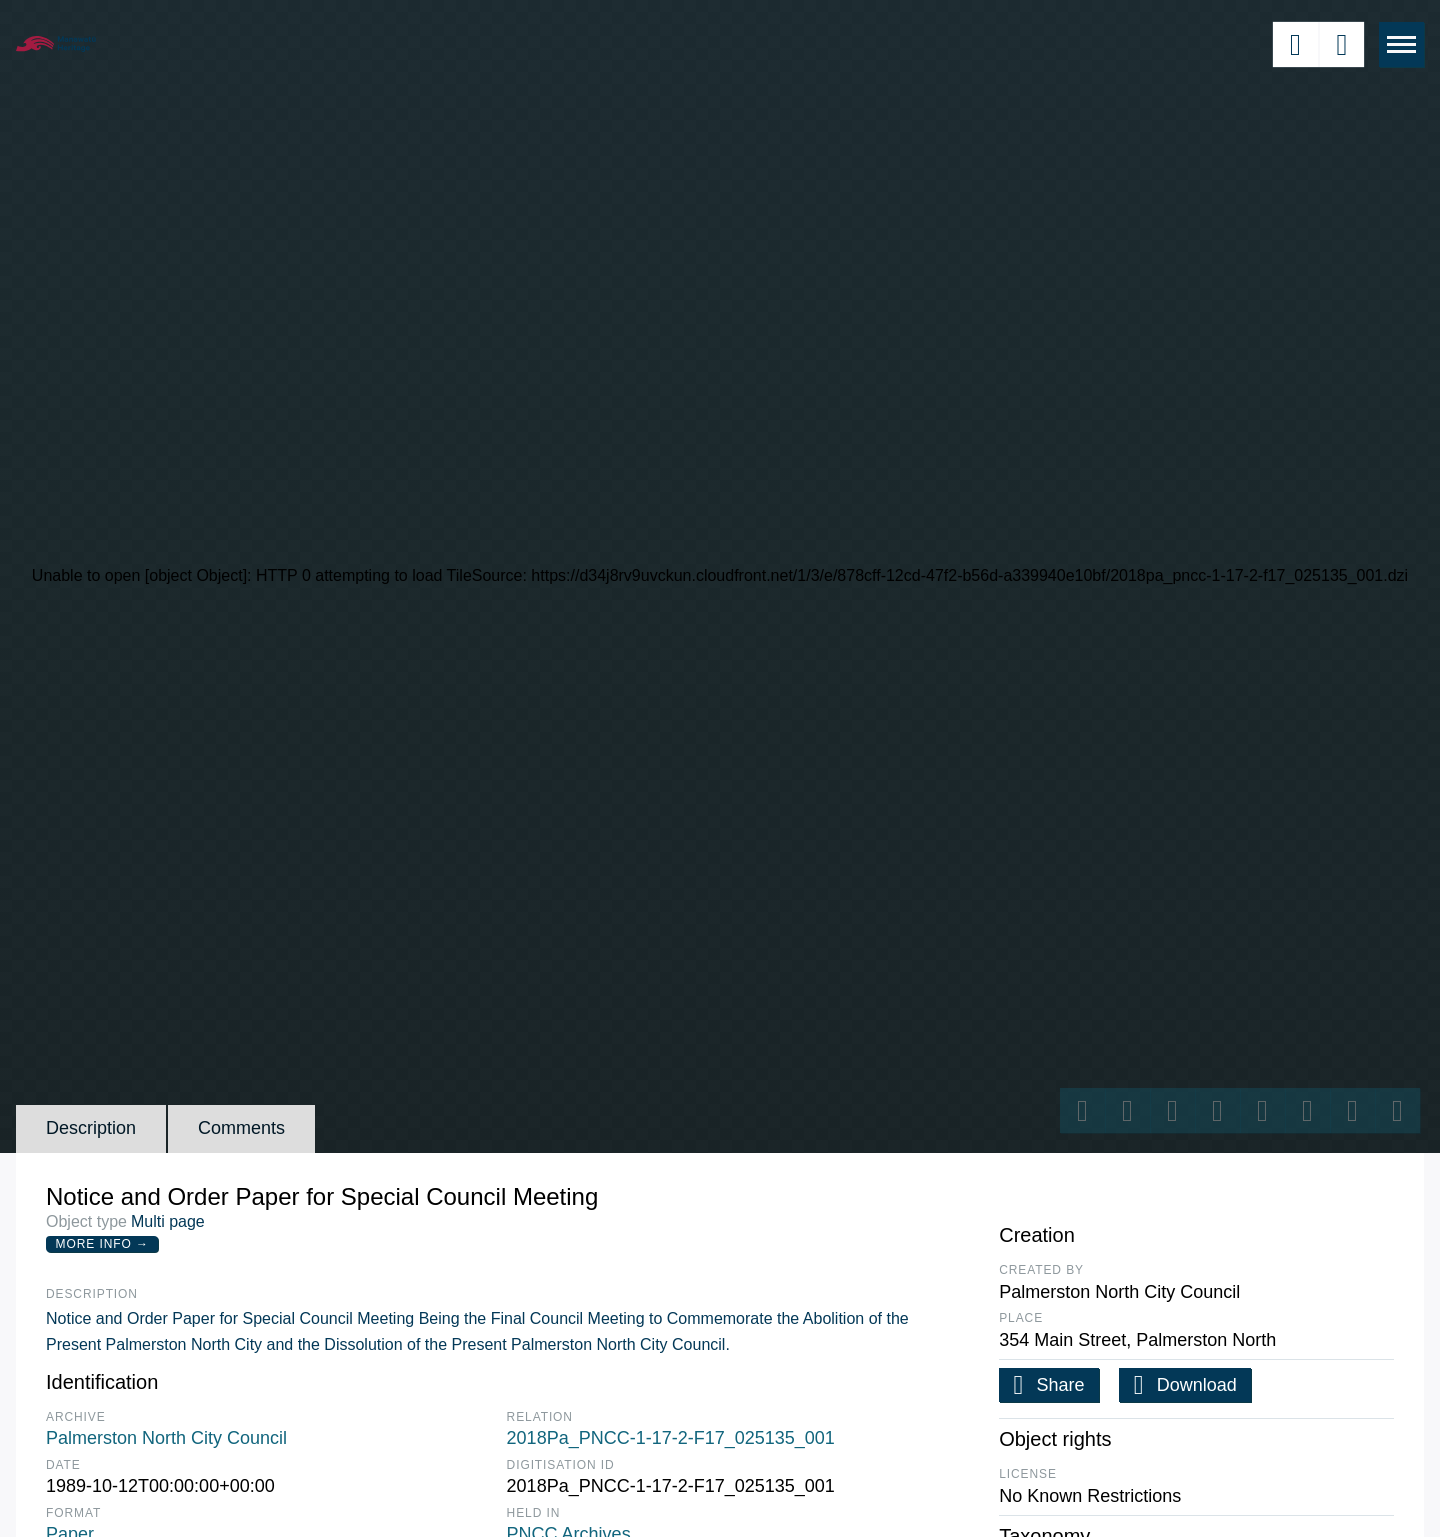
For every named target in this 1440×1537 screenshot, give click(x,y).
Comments (241, 1128)
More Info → (102, 1244)
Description (91, 1128)
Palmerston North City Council (166, 1438)
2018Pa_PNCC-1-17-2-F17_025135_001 (671, 1438)
